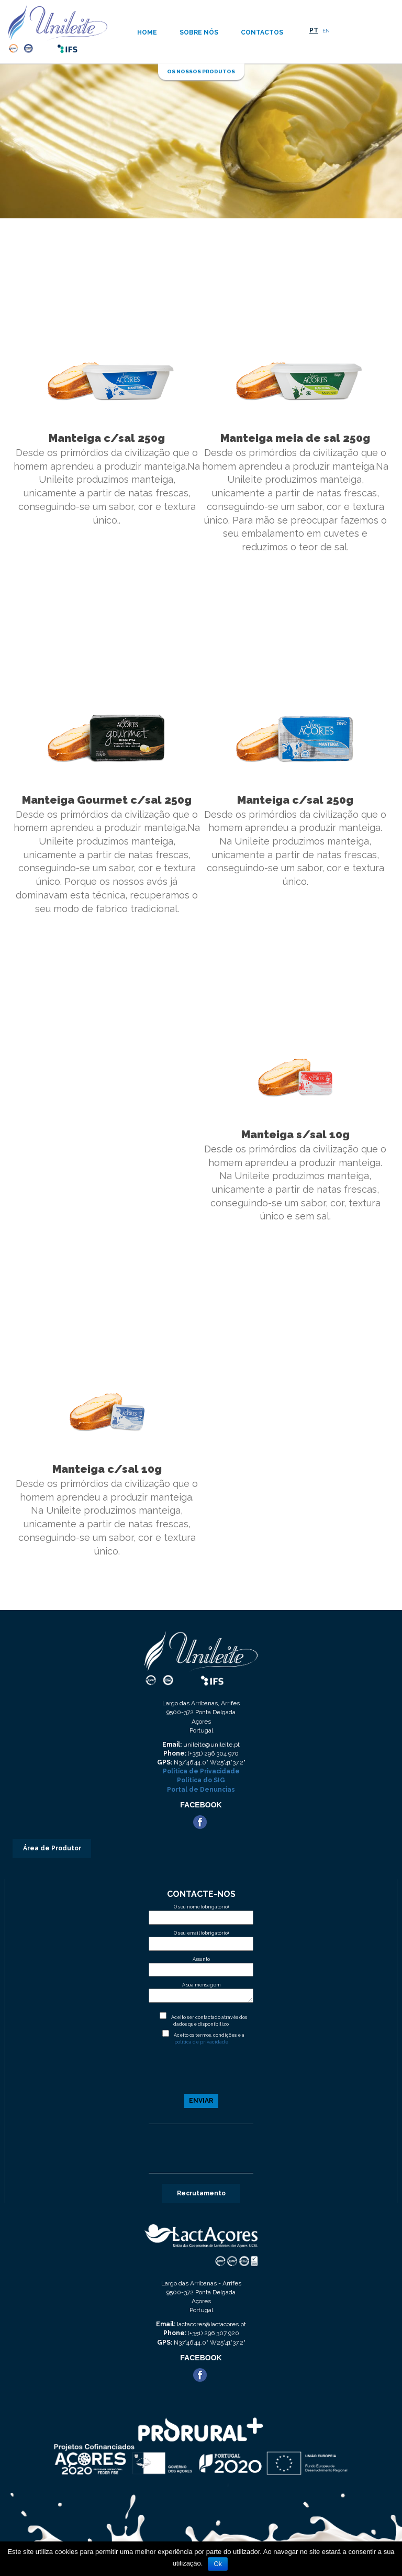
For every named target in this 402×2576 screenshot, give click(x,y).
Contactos (262, 32)
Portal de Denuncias (201, 1789)
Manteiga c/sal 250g (107, 438)
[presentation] (201, 2073)
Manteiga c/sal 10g (107, 1468)
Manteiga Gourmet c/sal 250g (107, 799)
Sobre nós (199, 32)
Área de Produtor (52, 1848)
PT (313, 30)
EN (326, 31)
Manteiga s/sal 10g (295, 1134)
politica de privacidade (201, 2042)
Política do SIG (201, 1780)
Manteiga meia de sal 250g (295, 438)
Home (147, 32)
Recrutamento (201, 2193)
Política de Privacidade (201, 1771)
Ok (217, 2564)
